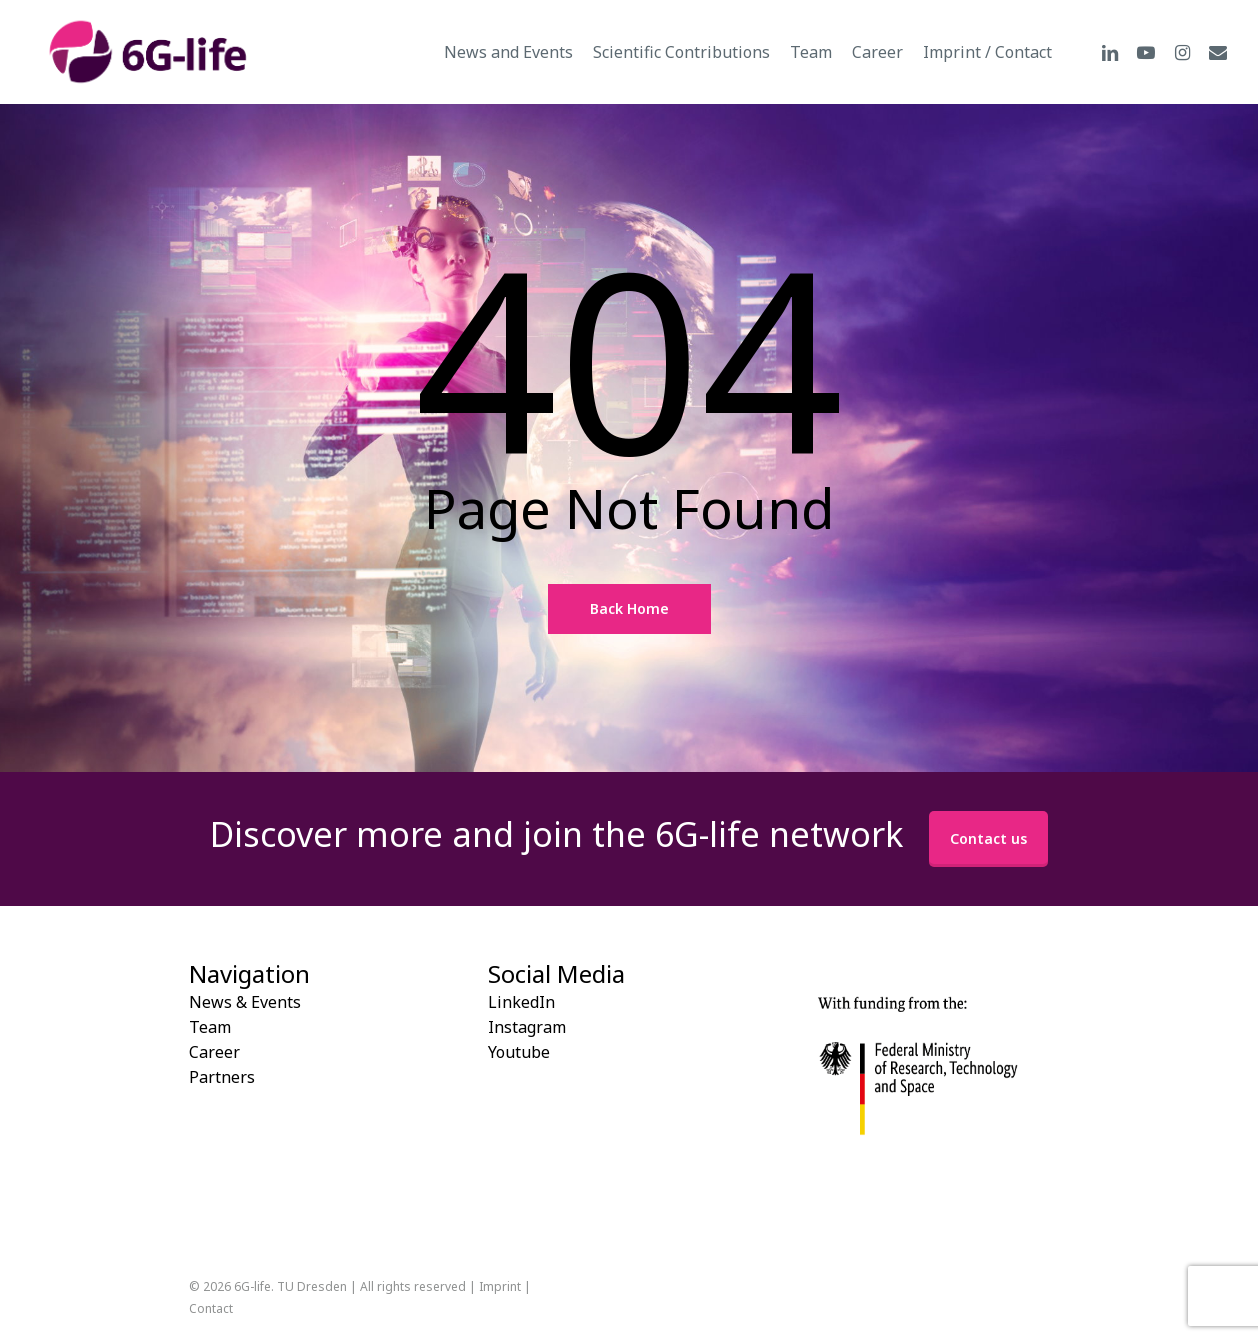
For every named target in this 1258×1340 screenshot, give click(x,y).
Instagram (527, 1027)
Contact (211, 1308)
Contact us (988, 838)
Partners (222, 1077)
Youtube (519, 1052)
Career (214, 1052)
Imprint (500, 1286)
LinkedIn (521, 1002)
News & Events (245, 1002)
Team (210, 1027)
